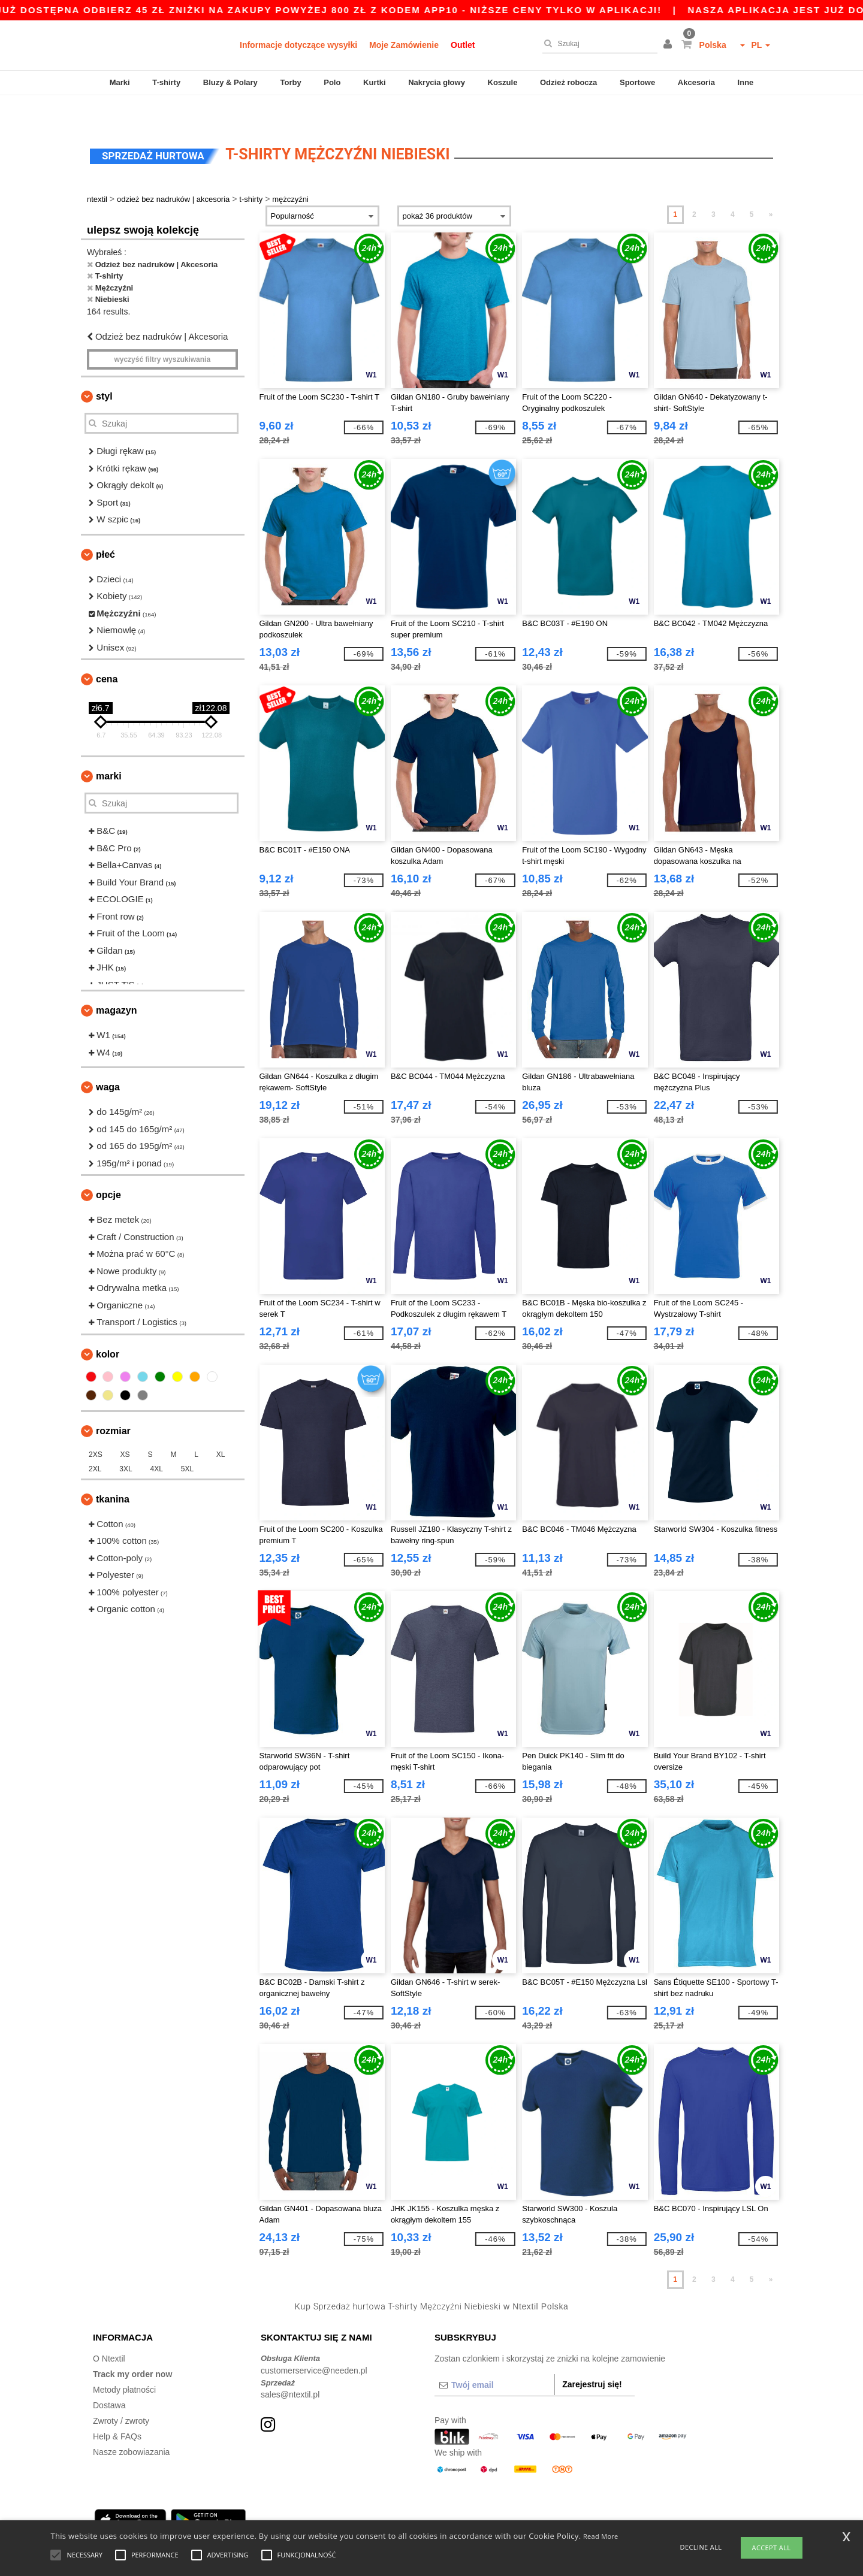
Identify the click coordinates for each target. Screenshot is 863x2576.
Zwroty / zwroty (121, 2394)
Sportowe (637, 82)
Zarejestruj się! (592, 2357)
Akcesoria (696, 82)
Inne (746, 82)
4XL (156, 1442)
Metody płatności (124, 2363)
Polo (332, 82)
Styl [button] (104, 369)
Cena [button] (106, 652)
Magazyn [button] (116, 983)
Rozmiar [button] (113, 1404)
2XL (95, 1442)
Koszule (503, 82)
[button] (669, 45)
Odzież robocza (568, 82)
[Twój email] (494, 2358)
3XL (125, 1442)
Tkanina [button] (112, 1472)
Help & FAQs (117, 2409)
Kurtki (374, 82)
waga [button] (108, 1060)
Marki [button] (109, 749)
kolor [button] (107, 1327)
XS (125, 1427)
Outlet (463, 45)
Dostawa (109, 2378)
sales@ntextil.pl (290, 2367)
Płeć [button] (105, 527)
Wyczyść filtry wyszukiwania (162, 332)
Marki (120, 82)
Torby (290, 82)
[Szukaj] (596, 44)
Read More (600, 2536)
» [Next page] (771, 187)
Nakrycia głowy (436, 82)
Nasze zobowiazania (131, 2425)
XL (220, 1427)
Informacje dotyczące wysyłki (298, 45)
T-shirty (166, 82)
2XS (95, 1427)
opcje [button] (108, 1168)
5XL (187, 1442)
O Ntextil (109, 2331)
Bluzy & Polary (230, 82)
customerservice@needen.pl (314, 2343)
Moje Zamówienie (404, 45)
